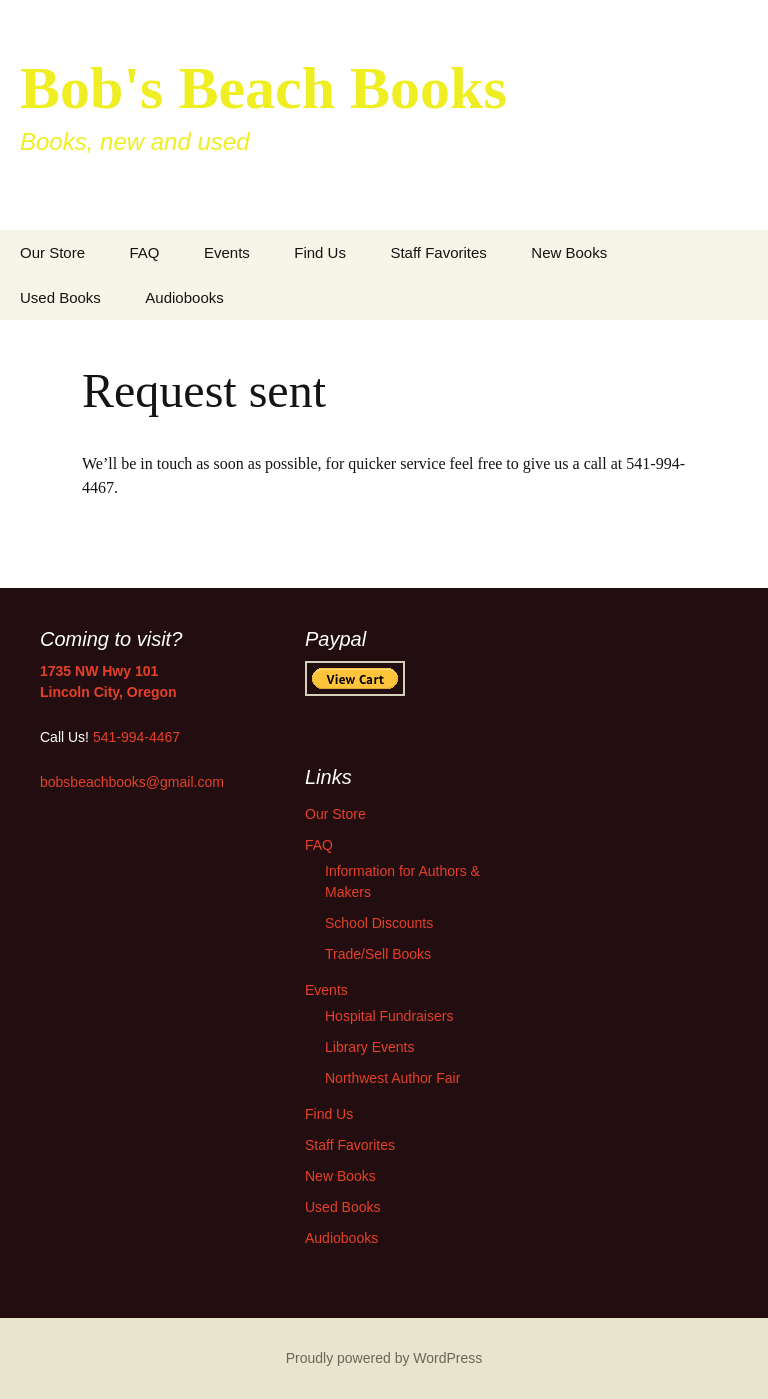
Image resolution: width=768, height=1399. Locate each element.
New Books (569, 252)
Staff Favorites (438, 252)
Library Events (369, 1047)
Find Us (320, 252)
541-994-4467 (136, 737)
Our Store (52, 252)
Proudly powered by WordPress (384, 1358)
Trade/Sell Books (378, 954)
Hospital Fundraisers (389, 1016)
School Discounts (379, 923)
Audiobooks (184, 297)
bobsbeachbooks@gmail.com (132, 782)
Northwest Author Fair (392, 1078)
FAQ (144, 252)
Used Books (60, 297)
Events (227, 252)
